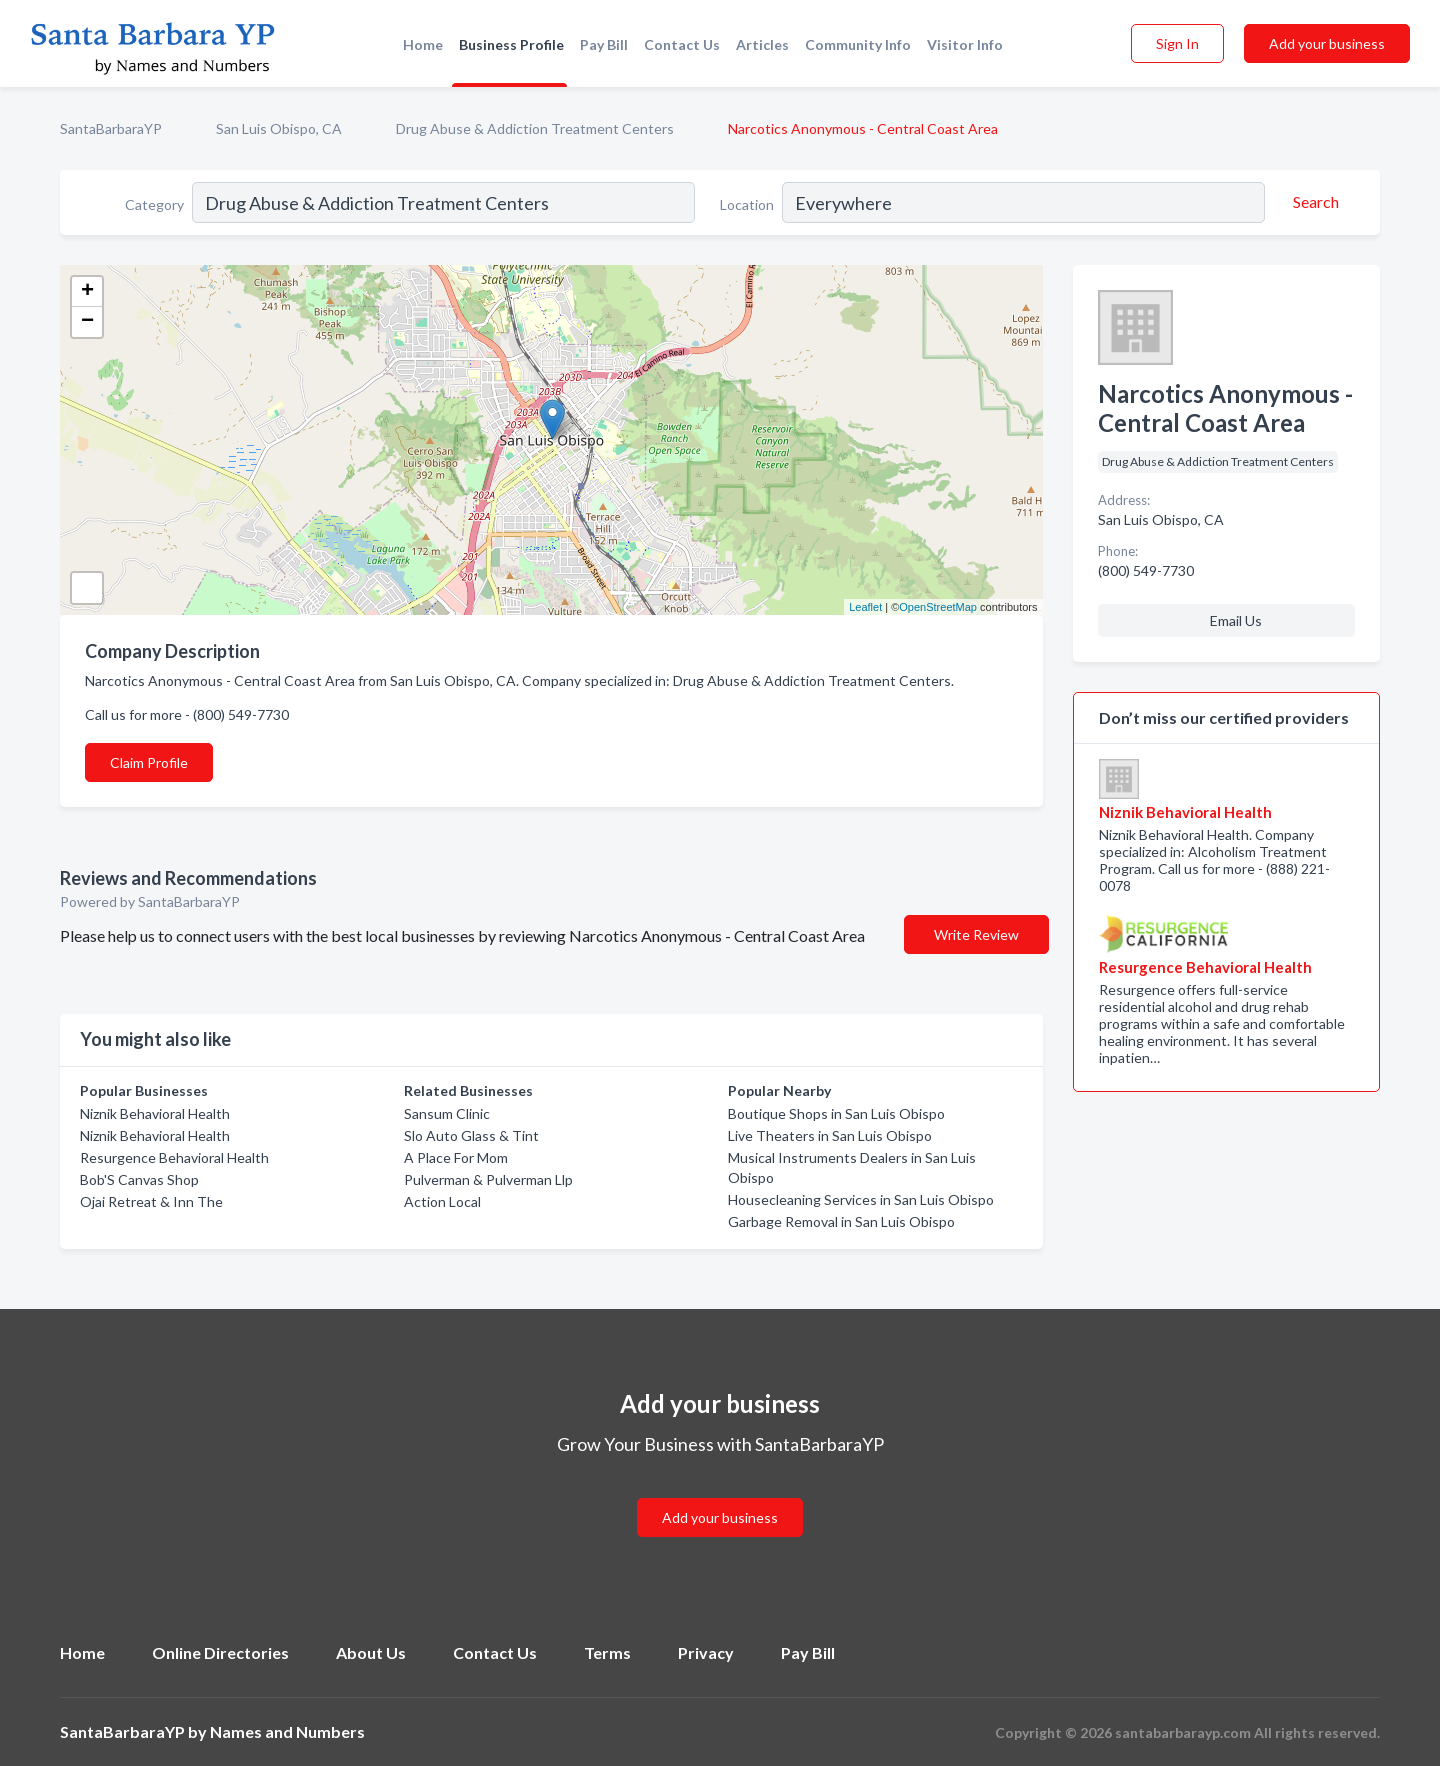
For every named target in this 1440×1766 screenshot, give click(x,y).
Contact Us (682, 44)
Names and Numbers (287, 1731)
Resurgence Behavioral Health (174, 1157)
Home (423, 44)
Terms (607, 1652)
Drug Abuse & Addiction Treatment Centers (535, 128)
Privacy (706, 1652)
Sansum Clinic (447, 1113)
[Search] (1313, 202)
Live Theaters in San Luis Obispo (830, 1135)
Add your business (1327, 43)
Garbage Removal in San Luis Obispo (841, 1221)
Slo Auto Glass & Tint (471, 1135)
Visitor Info (965, 44)
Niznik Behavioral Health (155, 1113)
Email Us (1236, 620)
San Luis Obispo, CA (279, 128)
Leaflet (865, 607)
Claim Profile (149, 762)
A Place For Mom (456, 1157)
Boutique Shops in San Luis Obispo (836, 1113)
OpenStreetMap (938, 607)
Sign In (1177, 43)
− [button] (87, 322)
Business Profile (511, 44)
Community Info (858, 44)
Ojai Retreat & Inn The (151, 1201)
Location (747, 204)
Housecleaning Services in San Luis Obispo (861, 1199)
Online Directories (220, 1652)
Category (154, 204)
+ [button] (87, 292)
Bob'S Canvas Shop (139, 1179)
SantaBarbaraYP (111, 128)
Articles (762, 44)
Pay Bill (604, 44)
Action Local (442, 1201)
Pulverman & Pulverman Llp (488, 1179)
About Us (371, 1652)
